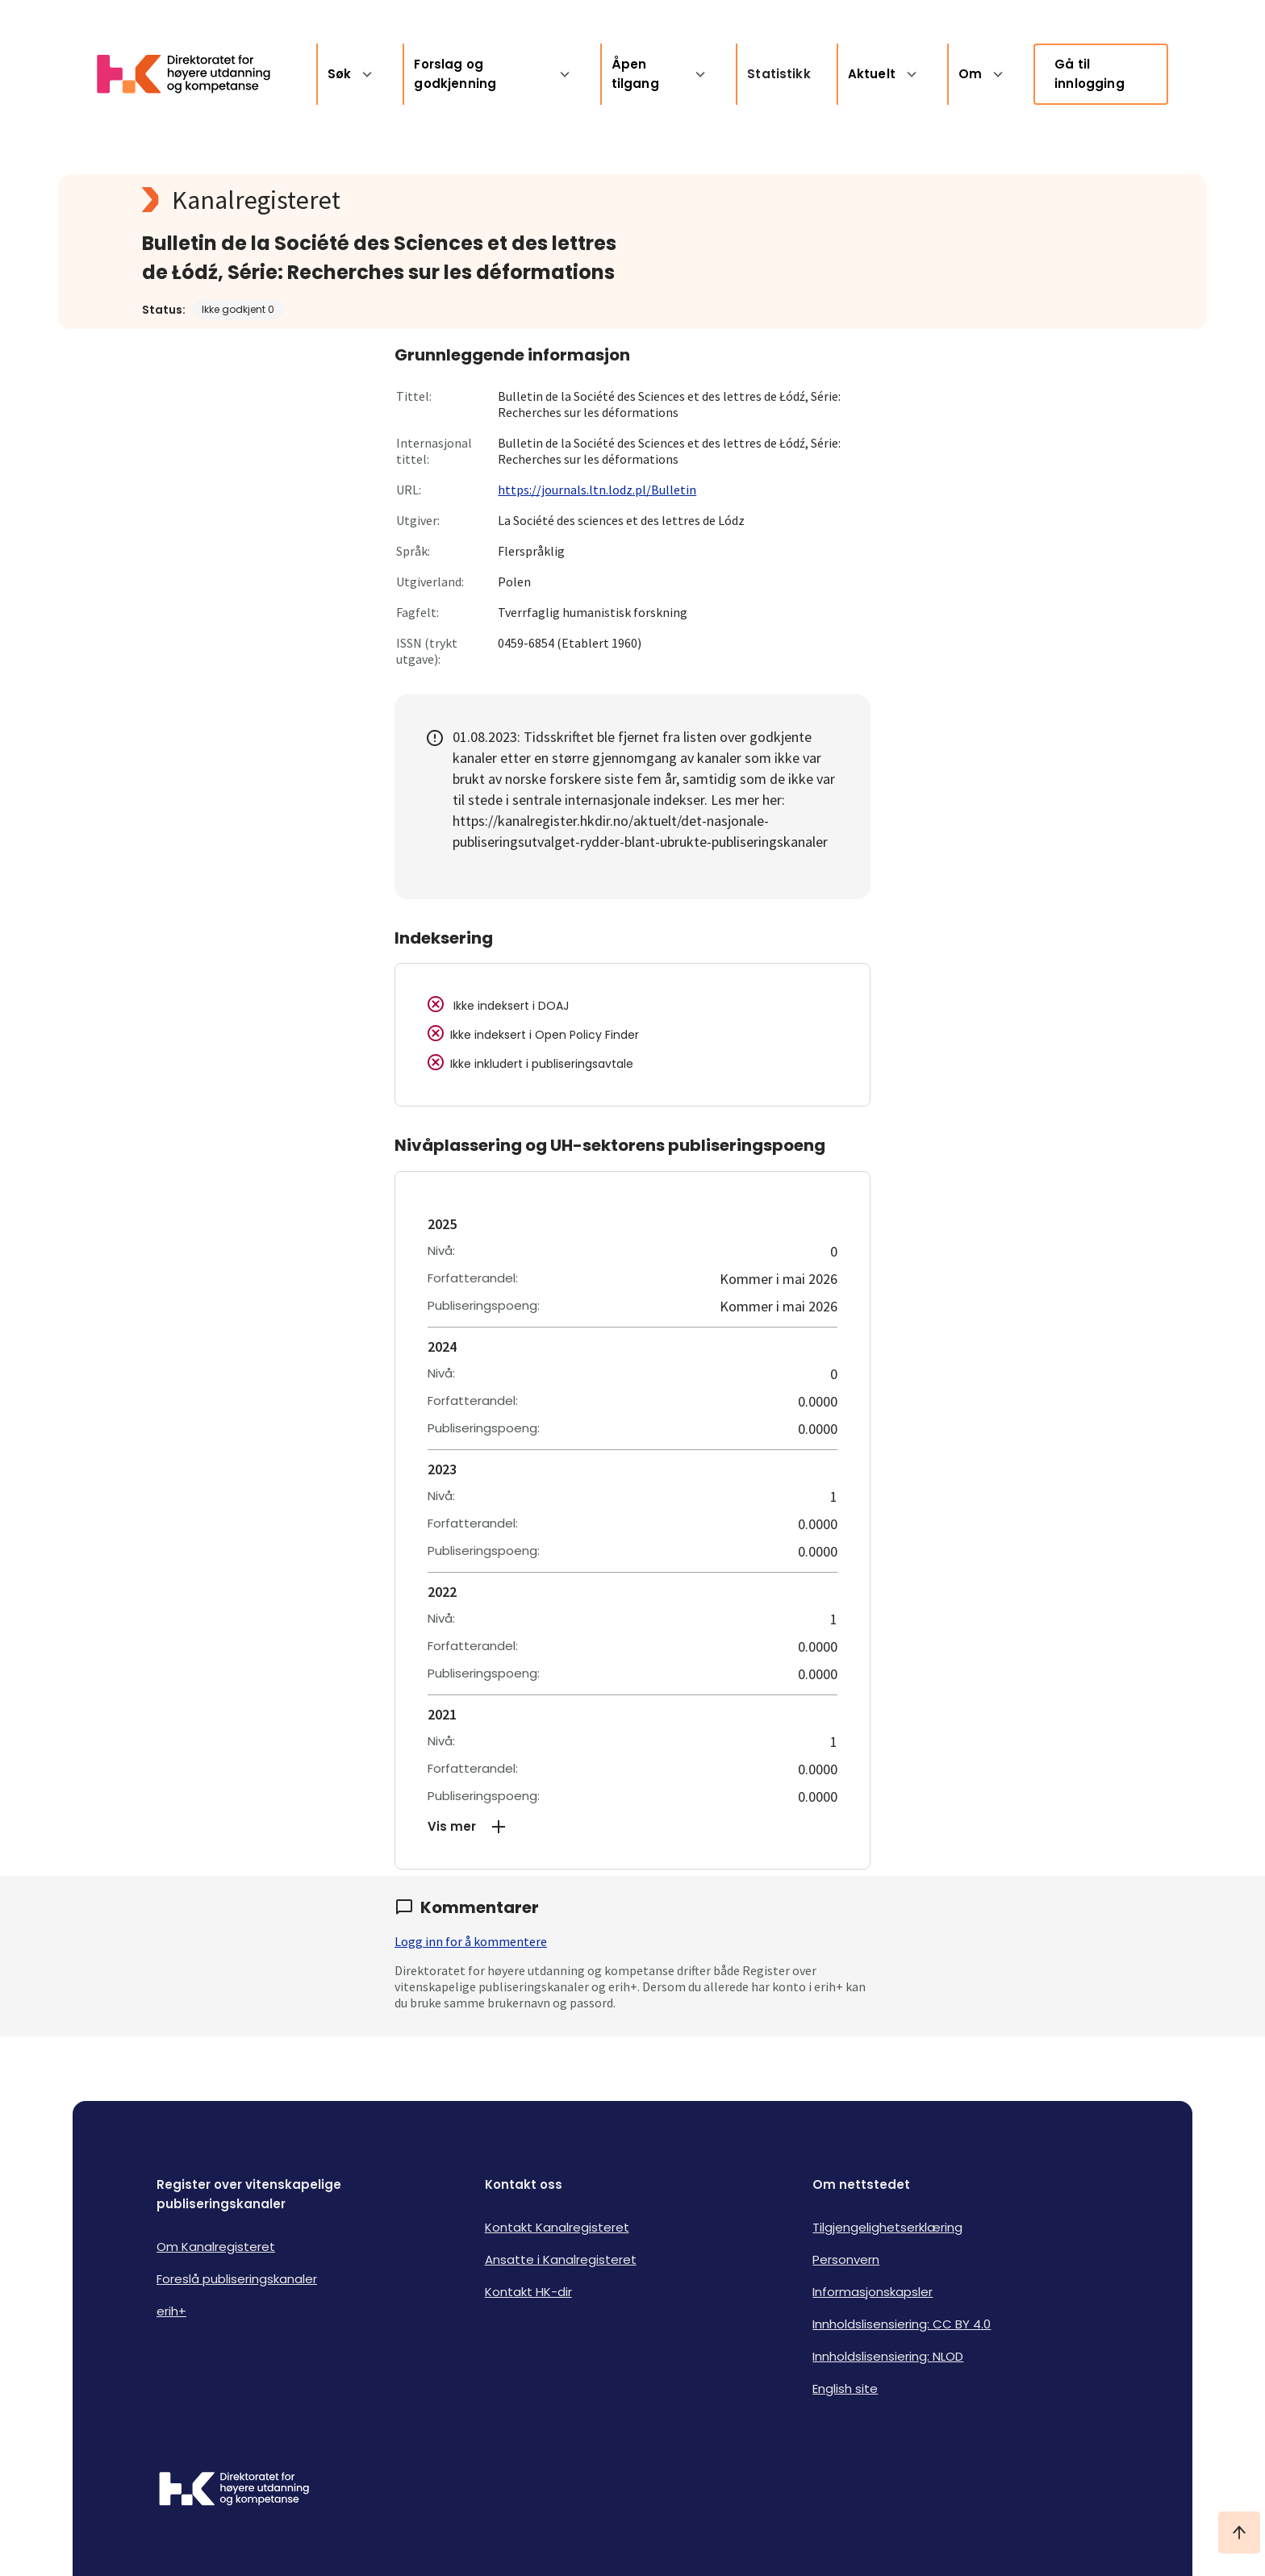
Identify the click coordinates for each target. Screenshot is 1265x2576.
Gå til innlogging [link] (1089, 74)
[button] (632, 1826)
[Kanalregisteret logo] (464, 200)
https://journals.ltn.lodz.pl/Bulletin (597, 489)
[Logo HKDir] (234, 2490)
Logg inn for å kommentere (471, 1941)
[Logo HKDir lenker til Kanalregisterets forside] (193, 74)
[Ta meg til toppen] (1239, 2532)
